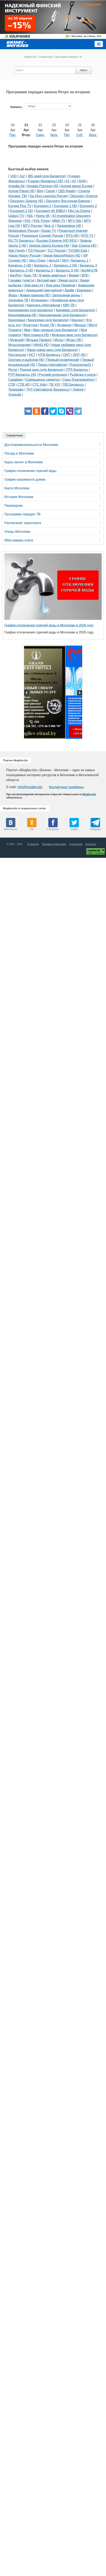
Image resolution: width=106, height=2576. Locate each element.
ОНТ (66, 355)
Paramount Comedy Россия (42, 235)
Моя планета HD (36, 335)
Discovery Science (84, 196)
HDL (30, 216)
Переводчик (13, 505)
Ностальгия (17, 355)
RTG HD (72, 235)
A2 (74, 181)
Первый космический (62, 360)
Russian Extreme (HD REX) (56, 240)
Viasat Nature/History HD (61, 255)
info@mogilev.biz (30, 787)
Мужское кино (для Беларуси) (74, 335)
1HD (13, 176)
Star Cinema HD (84, 245)
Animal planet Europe (77, 186)
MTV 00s (74, 221)
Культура (30, 325)
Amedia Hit (16, 186)
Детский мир (46, 280)
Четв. (54, 135)
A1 (67, 181)
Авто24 (53, 260)
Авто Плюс (37, 260)
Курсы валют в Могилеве (23, 462)
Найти (83, 70)
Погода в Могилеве (19, 453)
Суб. (79, 135)
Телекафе (16, 389)
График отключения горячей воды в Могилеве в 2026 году (49, 625)
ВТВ (85, 275)
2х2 (22, 176)
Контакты (90, 844)
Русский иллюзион (53, 374)
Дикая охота (67, 280)
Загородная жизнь (66, 295)
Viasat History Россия (24, 255)
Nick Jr (49, 225)
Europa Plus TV (20, 206)
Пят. (67, 135)
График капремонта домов (24, 479)
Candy (50, 191)
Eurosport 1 (42, 206)
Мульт (59, 340)
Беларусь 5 (44, 270)
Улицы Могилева (17, 531)
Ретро (12, 369)
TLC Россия (56, 250)
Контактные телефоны (66, 787)
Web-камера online (18, 540)
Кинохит (77, 320)
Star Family (16, 250)
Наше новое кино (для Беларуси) (52, 350)
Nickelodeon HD (69, 225)
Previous (27, 693)
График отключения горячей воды (30, 471)
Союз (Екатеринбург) (78, 379)
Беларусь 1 (79, 260)
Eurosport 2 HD (21, 211)
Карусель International (43, 305)
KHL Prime (42, 221)
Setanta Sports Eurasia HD (49, 245)
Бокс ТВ (30, 275)
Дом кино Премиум (60, 285)
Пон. (12, 135)
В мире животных (52, 275)
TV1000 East (77, 250)
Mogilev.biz (30, 56)
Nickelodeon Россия (23, 230)
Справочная (45, 56)
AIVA (82, 181)
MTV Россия (32, 225)
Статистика (75, 844)
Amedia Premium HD (42, 186)
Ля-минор (64, 325)
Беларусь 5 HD (67, 270)
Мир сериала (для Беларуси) (55, 330)
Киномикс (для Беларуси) (75, 310)
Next (79, 693)
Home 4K (43, 216)
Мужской (17, 340)
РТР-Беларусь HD (22, 374)
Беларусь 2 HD (65, 265)
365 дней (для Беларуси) (47, 176)
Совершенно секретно (42, 379)
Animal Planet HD (21, 191)
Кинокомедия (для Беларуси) (30, 310)
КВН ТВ (68, 305)
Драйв (69, 290)
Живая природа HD (35, 295)
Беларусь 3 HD (21, 270)
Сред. (40, 135)
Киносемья (16, 320)
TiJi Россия (36, 250)
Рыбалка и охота (83, 374)
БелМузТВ (90, 270)
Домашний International (44, 290)
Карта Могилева (16, 488)
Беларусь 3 (88, 265)
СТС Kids (40, 384)
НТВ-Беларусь (49, 355)
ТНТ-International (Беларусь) (48, 389)
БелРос (16, 275)
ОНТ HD (79, 355)
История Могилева (18, 497)
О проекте (33, 844)
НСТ (32, 355)
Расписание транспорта (22, 523)
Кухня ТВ (47, 325)
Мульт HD (73, 340)
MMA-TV (58, 221)
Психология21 (80, 364)
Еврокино (84, 290)
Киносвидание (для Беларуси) (62, 315)
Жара (12, 295)
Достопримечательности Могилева (31, 444)
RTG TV (87, 235)
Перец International (52, 364)
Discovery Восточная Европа (68, 201)
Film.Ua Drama (79, 211)
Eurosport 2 (88, 206)
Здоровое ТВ (18, 300)
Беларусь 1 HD (19, 265)
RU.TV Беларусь (21, 240)
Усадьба (14, 394)
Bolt (40, 191)
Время (74, 275)
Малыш (80, 325)
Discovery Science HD (26, 201)
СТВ (11, 384)
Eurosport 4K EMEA (50, 211)
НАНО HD (41, 345)
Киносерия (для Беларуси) (48, 320)
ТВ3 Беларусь (73, 384)
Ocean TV (48, 230)
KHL (27, 221)
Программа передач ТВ (22, 514)
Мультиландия (19, 345)
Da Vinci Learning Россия (49, 196)
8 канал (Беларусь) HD (45, 181)
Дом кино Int (33, 285)
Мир (27, 330)
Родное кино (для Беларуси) (42, 369)
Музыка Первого (39, 340)
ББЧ (65, 260)
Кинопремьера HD (22, 315)
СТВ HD (24, 384)
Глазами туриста (21, 280)
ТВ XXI (54, 384)
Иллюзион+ (40, 300)
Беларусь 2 (42, 265)
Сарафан (15, 379)
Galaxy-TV (16, 216)
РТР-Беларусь (77, 369)
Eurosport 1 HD (65, 206)
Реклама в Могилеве (54, 844)
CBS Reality (67, 191)
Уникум (77, 389)
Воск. (93, 135)
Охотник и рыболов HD (26, 360)
